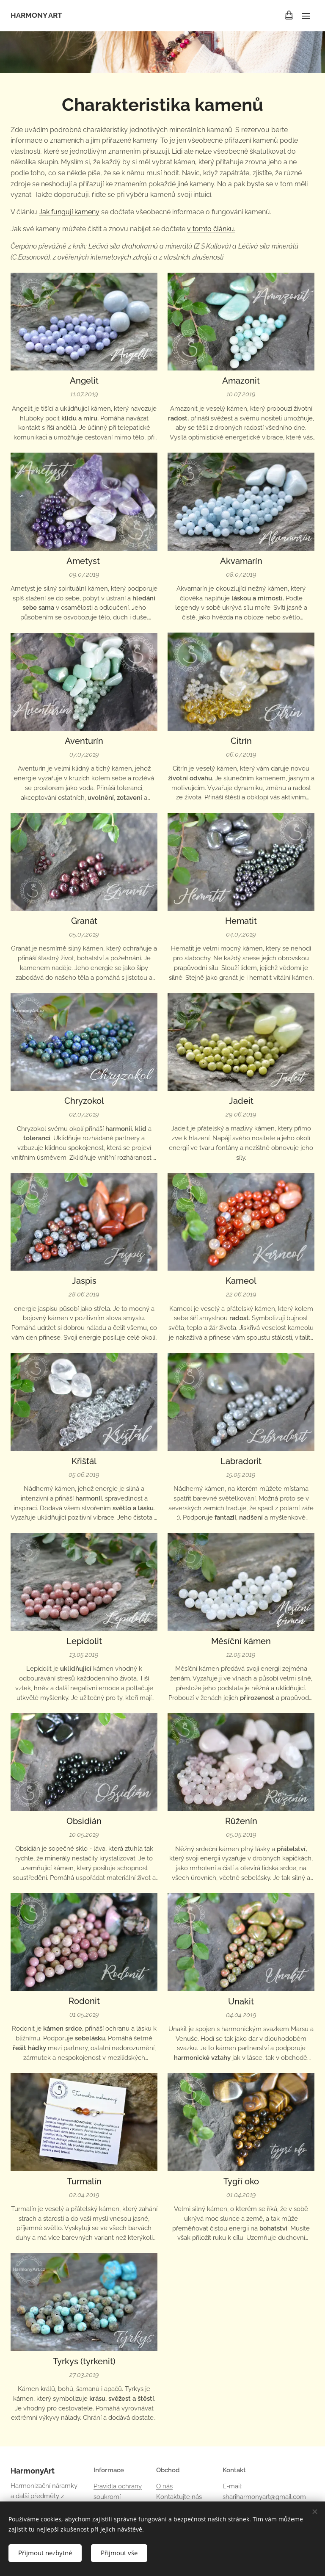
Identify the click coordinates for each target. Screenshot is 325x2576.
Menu (306, 16)
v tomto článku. (211, 229)
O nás (164, 2486)
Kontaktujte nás (179, 2496)
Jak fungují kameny (69, 212)
